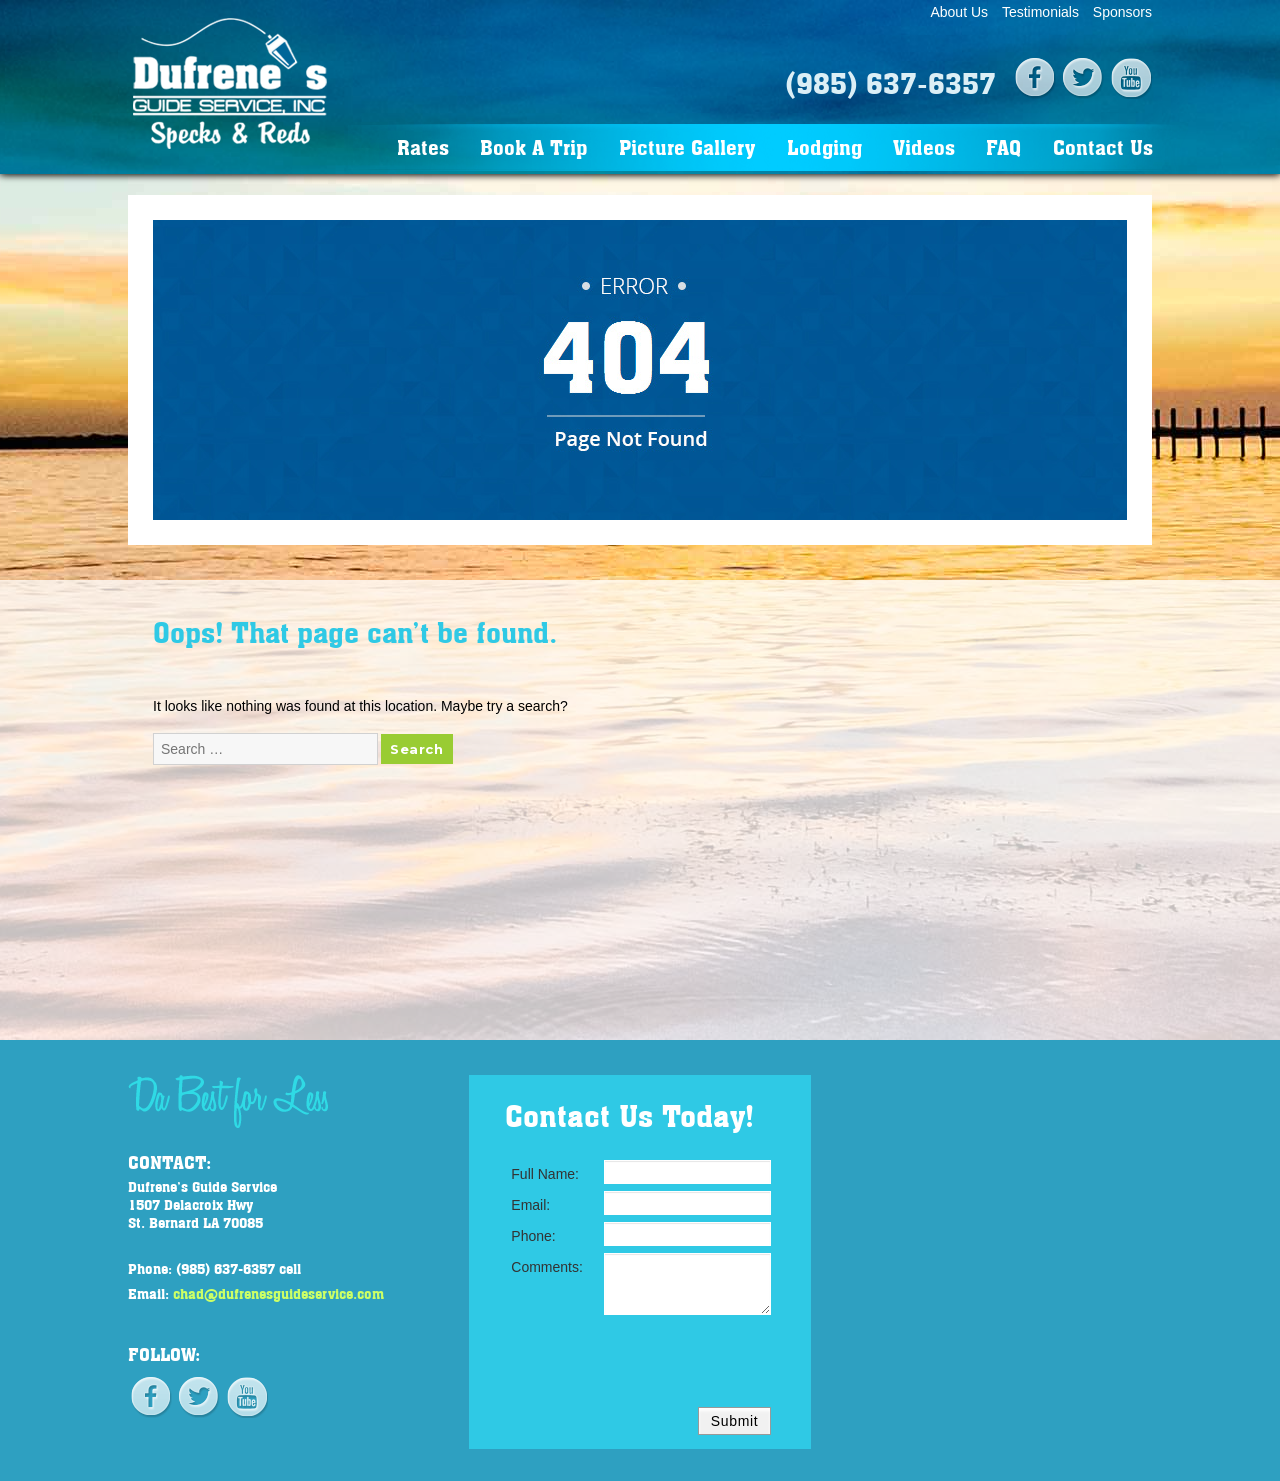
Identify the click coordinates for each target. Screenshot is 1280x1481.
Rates (423, 146)
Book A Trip (534, 146)
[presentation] (619, 1361)
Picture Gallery (687, 146)
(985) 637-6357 (890, 82)
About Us (959, 12)
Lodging (824, 146)
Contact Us (1103, 146)
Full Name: (545, 1174)
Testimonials (1040, 12)
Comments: (547, 1267)
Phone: (533, 1236)
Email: (530, 1205)
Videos (924, 146)
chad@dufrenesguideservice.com (278, 1293)
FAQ (1003, 146)
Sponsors (1122, 12)
